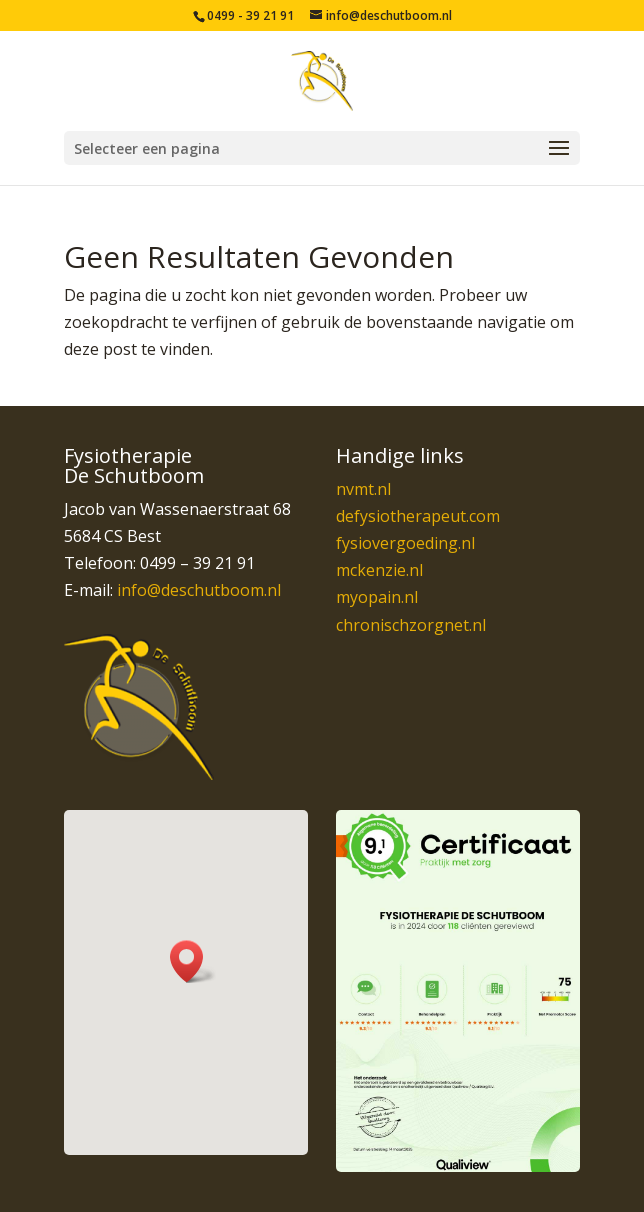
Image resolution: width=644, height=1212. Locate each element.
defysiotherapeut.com (418, 516)
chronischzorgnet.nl (411, 625)
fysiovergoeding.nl (405, 543)
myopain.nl (377, 597)
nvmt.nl (363, 489)
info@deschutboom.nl (199, 590)
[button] (193, 961)
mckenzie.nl (379, 570)
